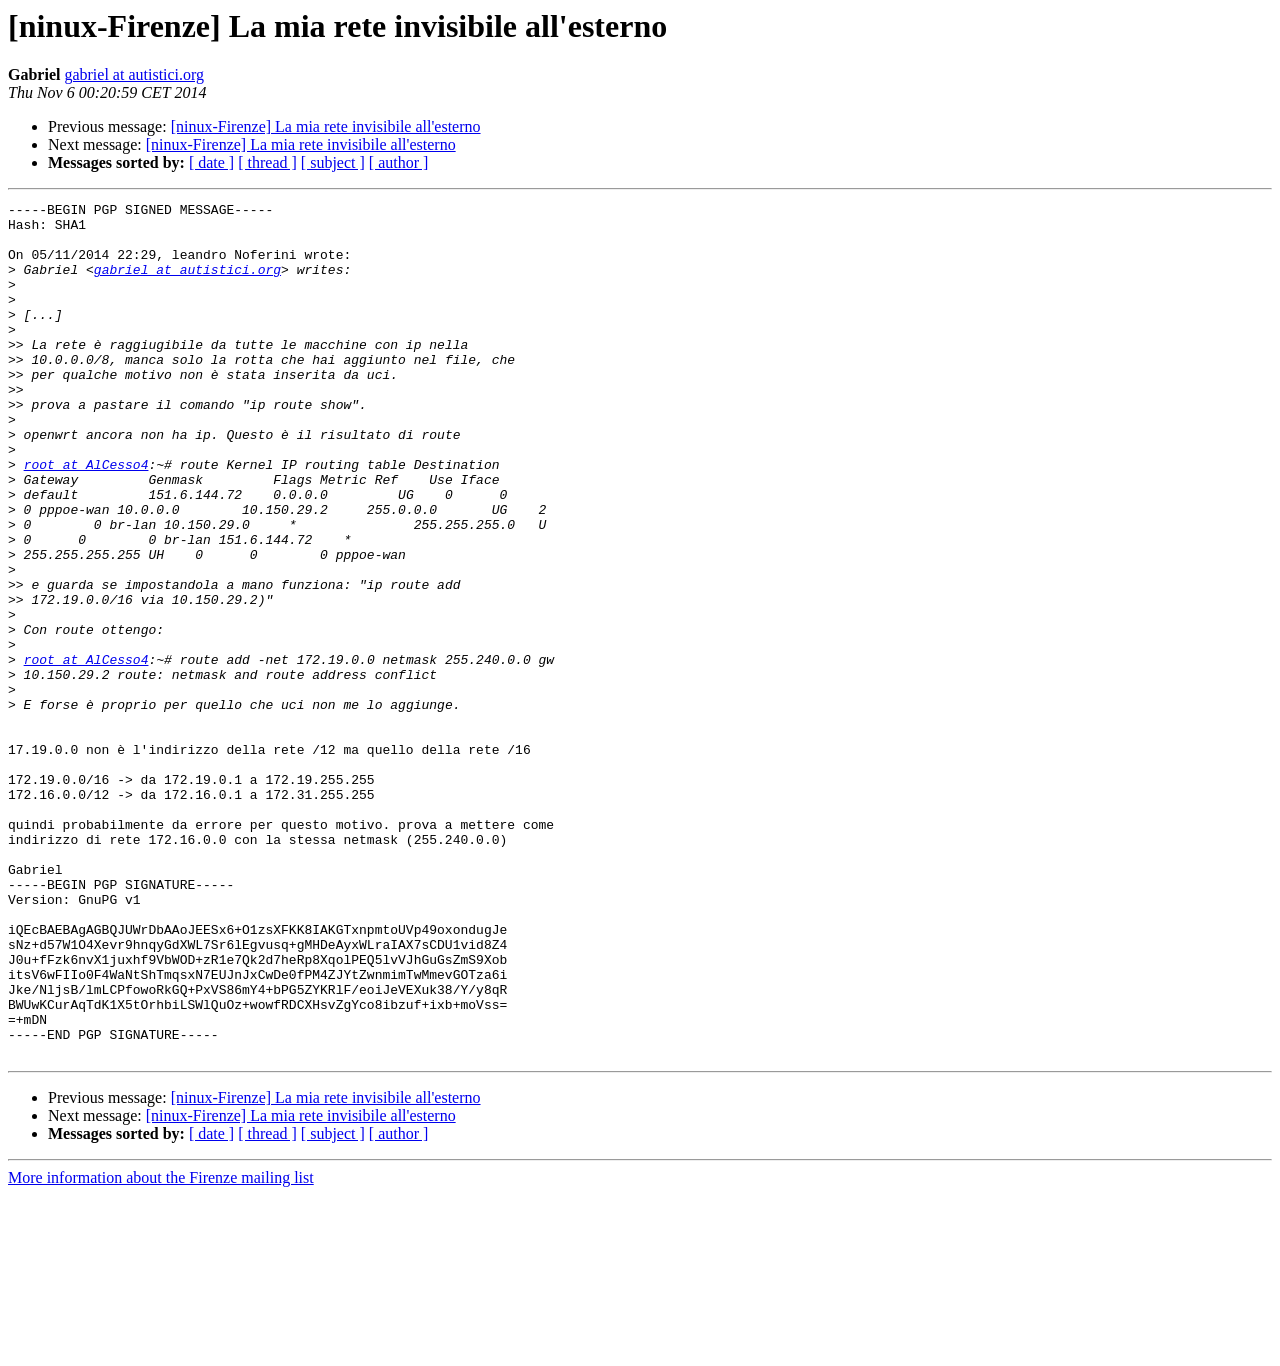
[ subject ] (333, 162)
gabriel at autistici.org (134, 74)
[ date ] (211, 162)
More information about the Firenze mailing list (161, 1348)
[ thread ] (267, 162)
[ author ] (399, 162)
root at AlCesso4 (86, 518)
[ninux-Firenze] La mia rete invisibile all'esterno (326, 126)
